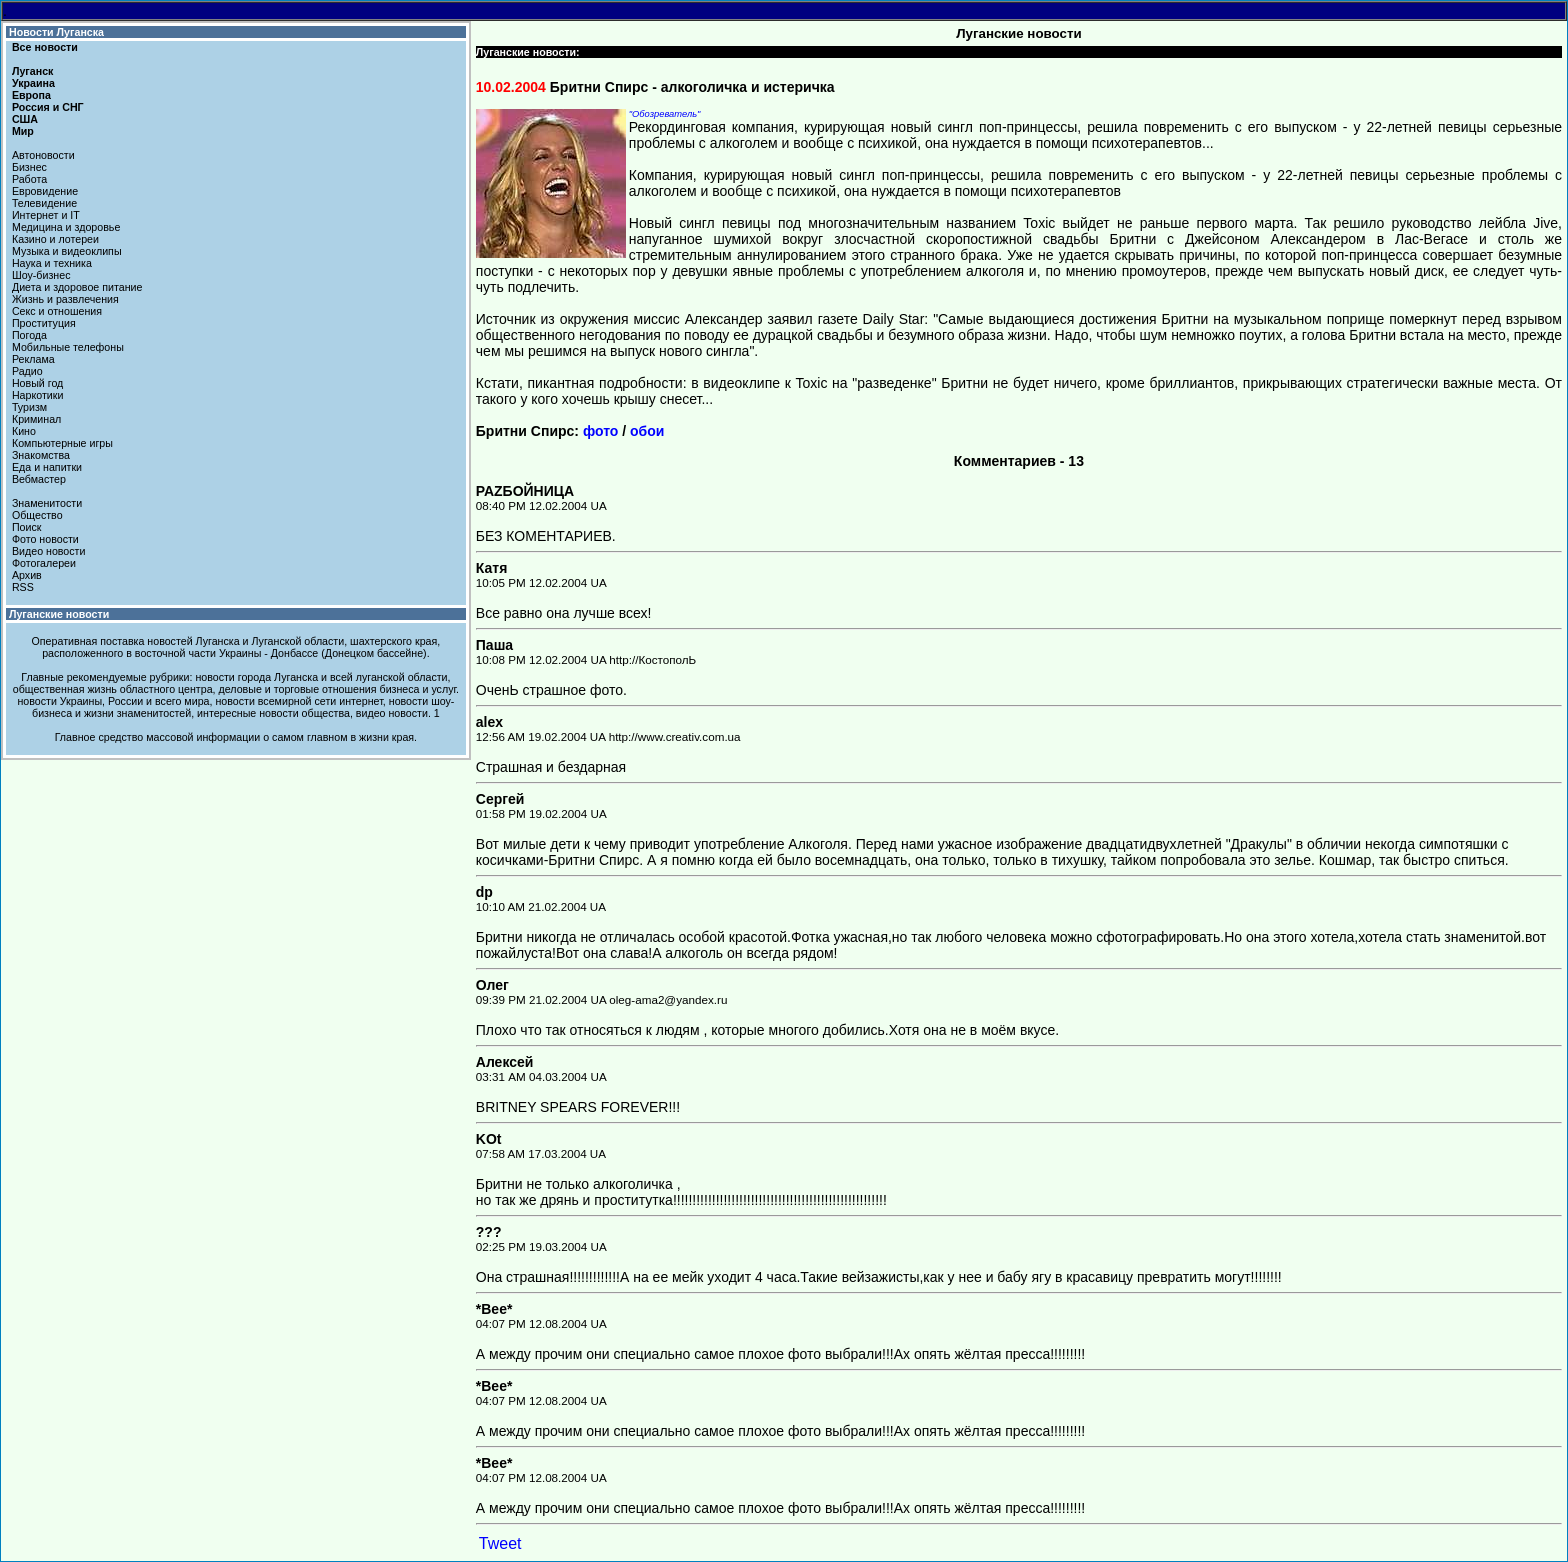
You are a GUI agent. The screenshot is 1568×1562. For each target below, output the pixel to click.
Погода (29, 335)
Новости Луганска (56, 32)
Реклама (33, 359)
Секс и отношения (57, 311)
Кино (24, 431)
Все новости (45, 47)
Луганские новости (59, 614)
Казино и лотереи (55, 239)
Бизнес (29, 167)
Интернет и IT (46, 215)
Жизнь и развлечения (65, 299)
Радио (27, 371)
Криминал (36, 419)
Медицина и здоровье (66, 227)
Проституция (44, 323)
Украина (33, 83)
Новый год (37, 383)
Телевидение (44, 203)
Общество (37, 515)
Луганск (32, 71)
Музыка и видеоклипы (67, 251)
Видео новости (49, 551)
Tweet (500, 1543)
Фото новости (45, 539)
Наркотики (37, 395)
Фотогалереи (44, 563)
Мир (23, 131)
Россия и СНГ (48, 107)
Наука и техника (52, 263)
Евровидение (45, 191)
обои (647, 431)
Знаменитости (47, 503)
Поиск (27, 527)
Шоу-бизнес (41, 275)
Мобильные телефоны (68, 347)
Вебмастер (39, 479)
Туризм (29, 407)
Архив (27, 575)
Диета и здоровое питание (77, 287)
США (25, 119)
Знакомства (41, 455)
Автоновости (43, 155)
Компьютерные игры (62, 443)
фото (601, 431)
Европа (31, 95)
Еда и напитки (47, 467)
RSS (23, 587)
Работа (29, 179)
